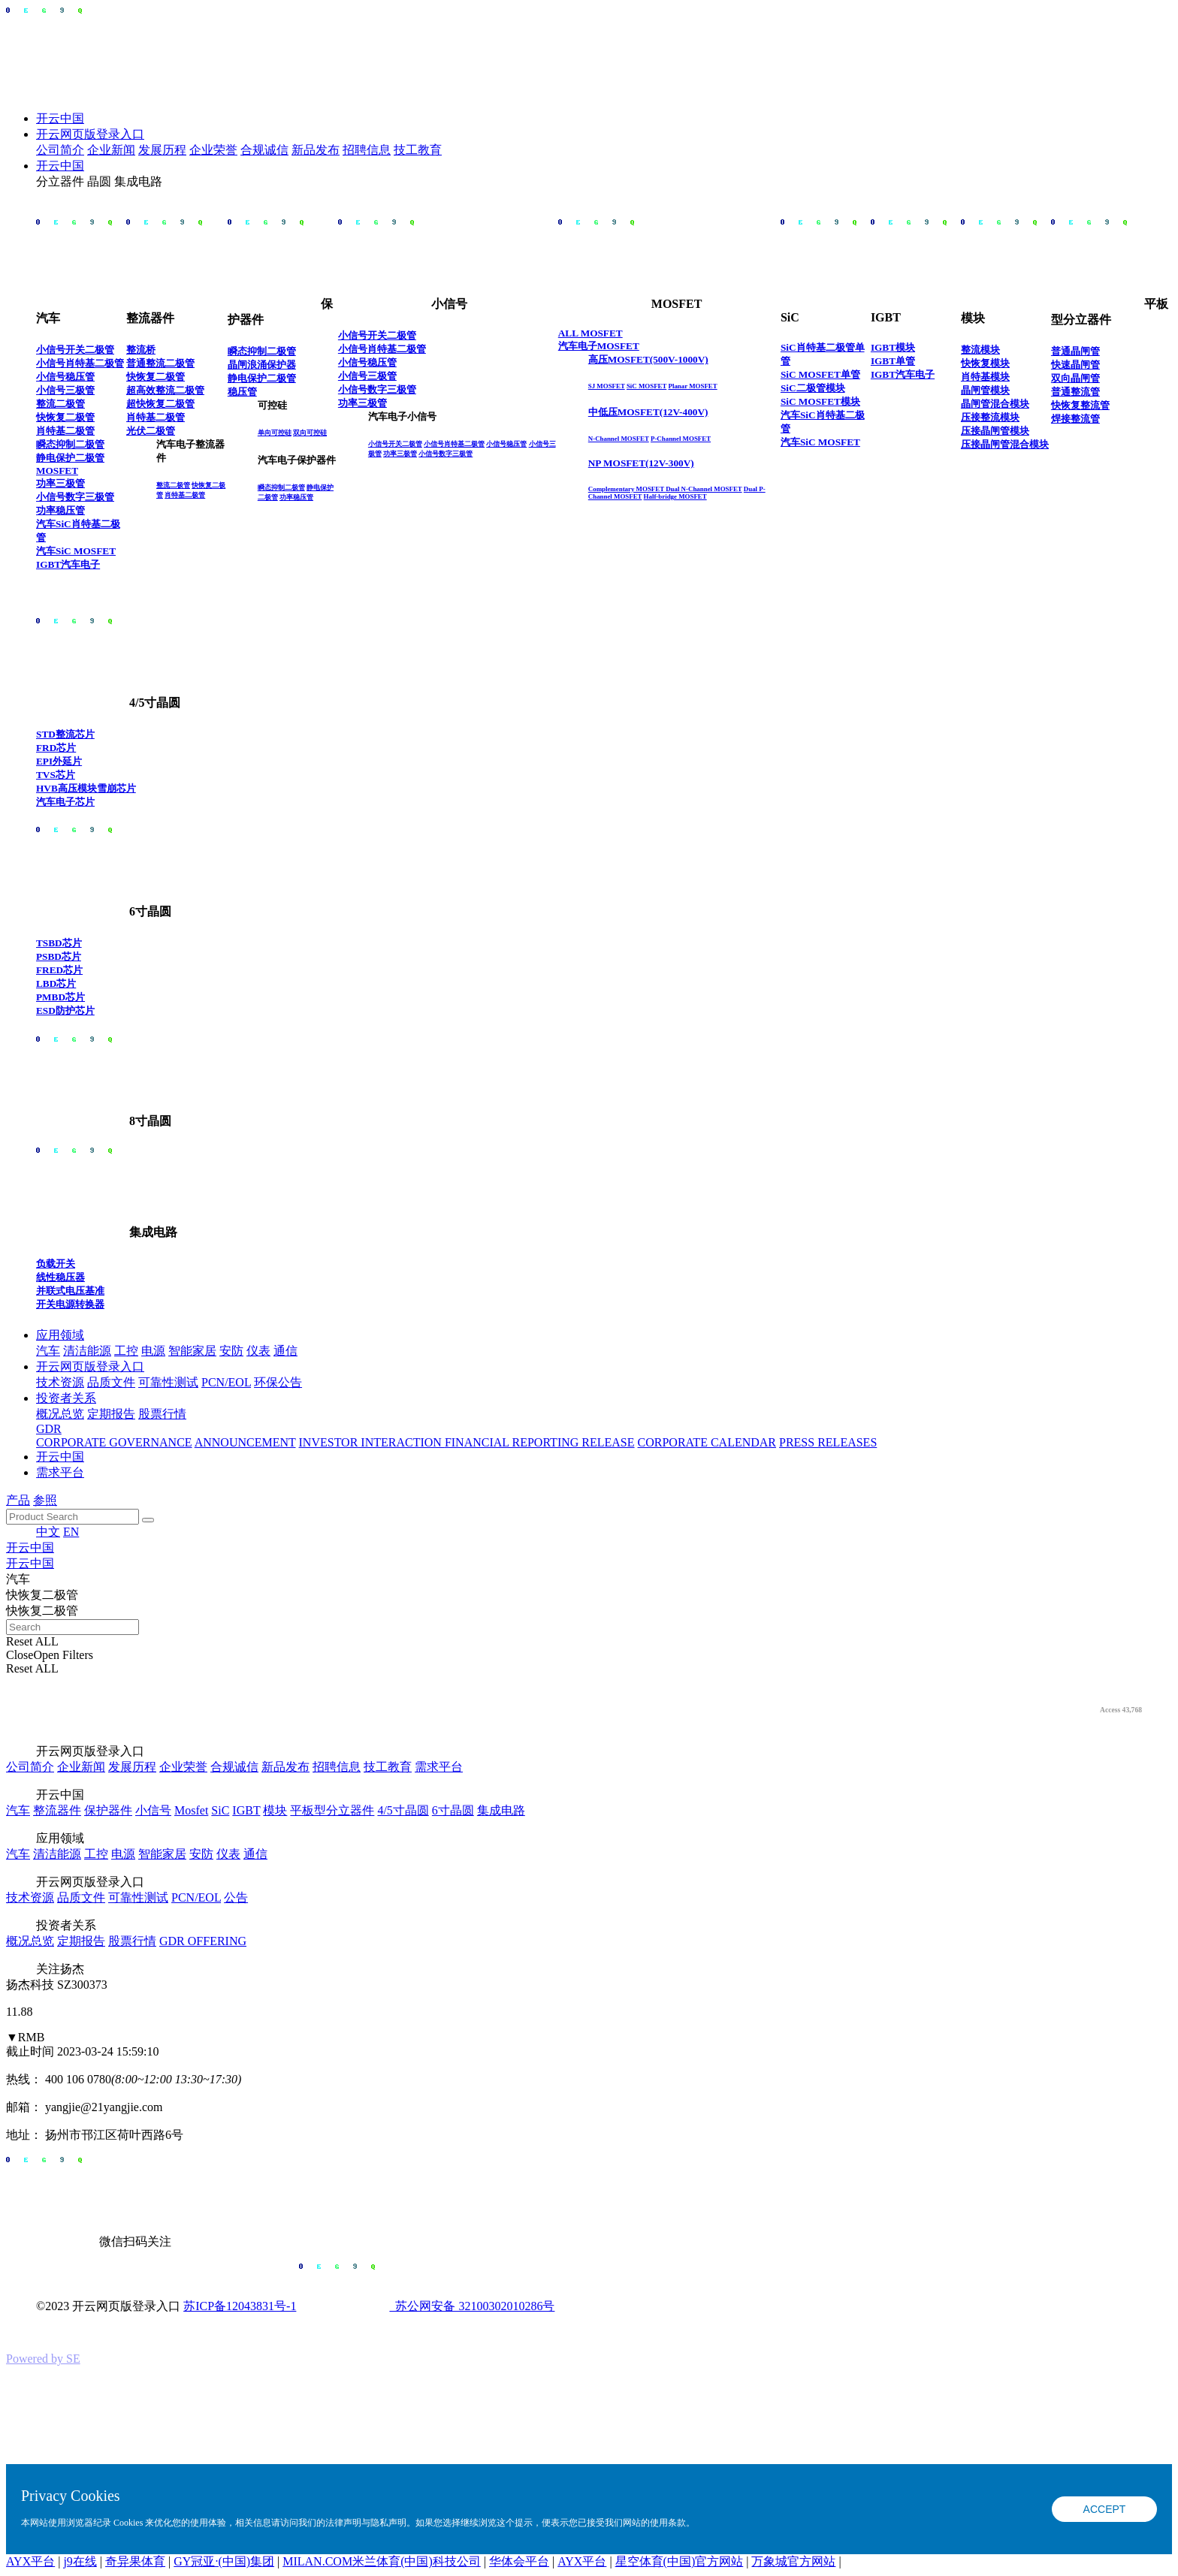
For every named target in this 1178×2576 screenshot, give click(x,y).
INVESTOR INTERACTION (372, 1442)
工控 (126, 1350)
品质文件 (111, 1382)
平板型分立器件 (332, 1810)
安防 (231, 1350)
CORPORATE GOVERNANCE (114, 1442)
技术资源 (60, 1382)
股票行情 (162, 1413)
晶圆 (99, 181)
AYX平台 (30, 2561)
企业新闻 (111, 149)
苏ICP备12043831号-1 (239, 2306)
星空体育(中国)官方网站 (679, 2561)
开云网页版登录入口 (90, 134)
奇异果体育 (135, 2561)
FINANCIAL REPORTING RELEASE (540, 1442)
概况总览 (60, 1413)
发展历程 (162, 149)
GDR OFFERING (202, 1941)
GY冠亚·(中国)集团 (224, 2561)
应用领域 (60, 1335)
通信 (285, 1350)
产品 (18, 1500)
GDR (49, 1428)
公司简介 (60, 149)
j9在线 (79, 2561)
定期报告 (111, 1413)
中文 (48, 1531)
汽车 (48, 1350)
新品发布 (315, 149)
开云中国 (60, 118)
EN (71, 1531)
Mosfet (191, 1810)
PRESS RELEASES (828, 1442)
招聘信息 (367, 149)
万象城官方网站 (793, 2561)
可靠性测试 (168, 1382)
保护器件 (108, 1810)
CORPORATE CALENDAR (707, 1442)
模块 (275, 1810)
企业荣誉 (213, 149)
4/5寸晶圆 (402, 1810)
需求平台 (60, 1472)
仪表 (258, 1350)
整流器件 (57, 1810)
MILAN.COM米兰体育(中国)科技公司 (381, 2561)
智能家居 (192, 1350)
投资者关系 (66, 1398)
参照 (45, 1500)
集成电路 (138, 181)
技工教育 (418, 149)
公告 (236, 1897)
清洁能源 (87, 1350)
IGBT (246, 1810)
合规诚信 (264, 149)
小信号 (153, 1810)
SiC (220, 1810)
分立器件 (60, 181)
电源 (153, 1350)
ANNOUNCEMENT (245, 1442)
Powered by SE (43, 2358)
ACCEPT (1104, 2509)
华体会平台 (519, 2561)
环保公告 (278, 1382)
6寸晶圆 (453, 1810)
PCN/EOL (226, 1382)
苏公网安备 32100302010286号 (426, 2306)
